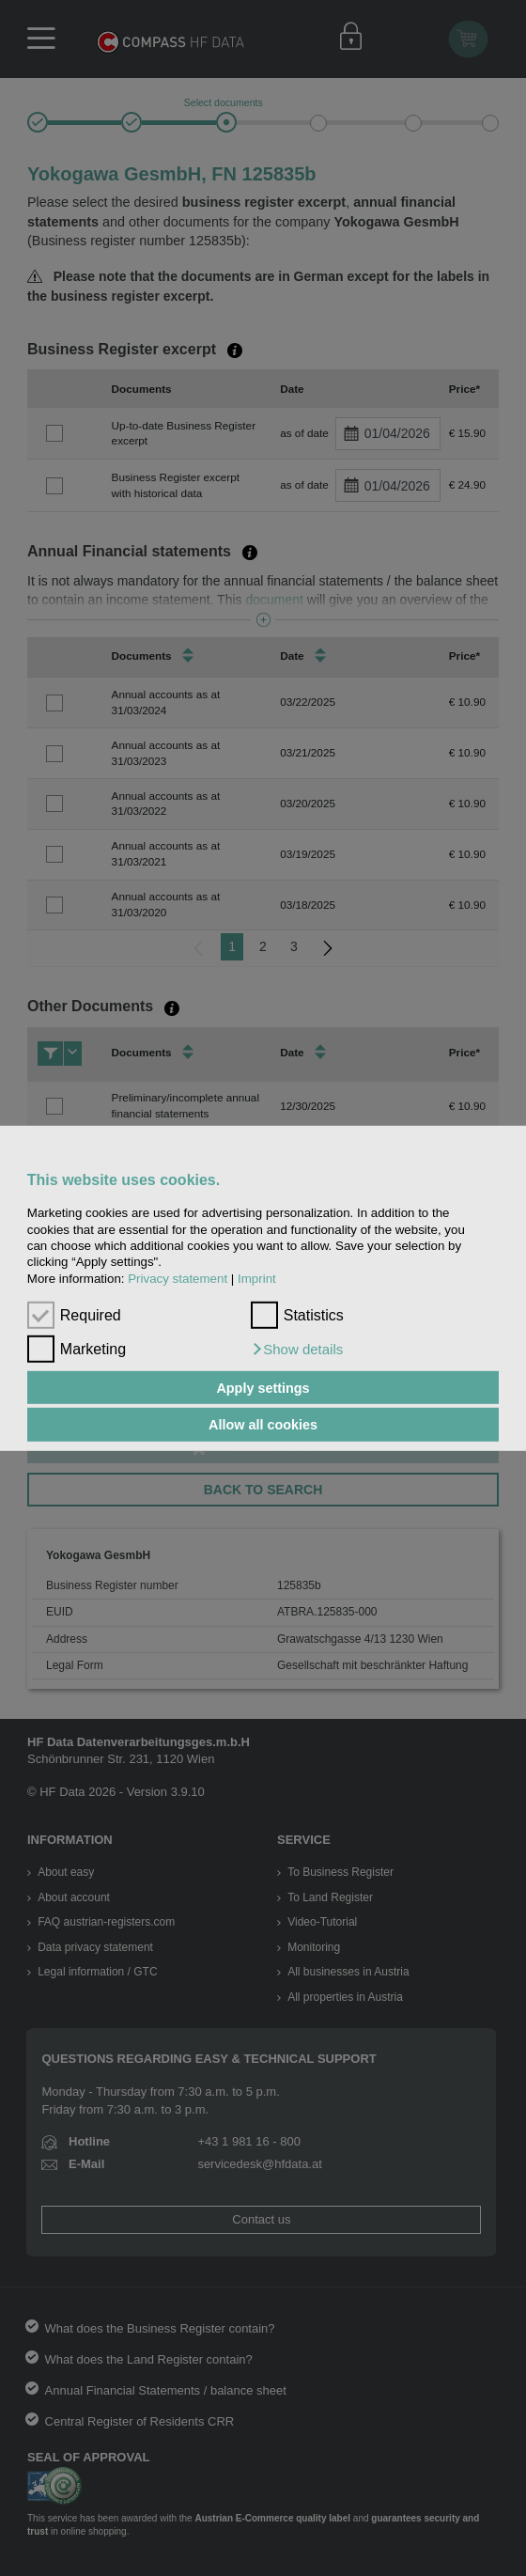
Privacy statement (177, 1278)
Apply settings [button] (262, 1387)
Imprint (257, 1278)
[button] (297, 1349)
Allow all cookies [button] (263, 1424)
